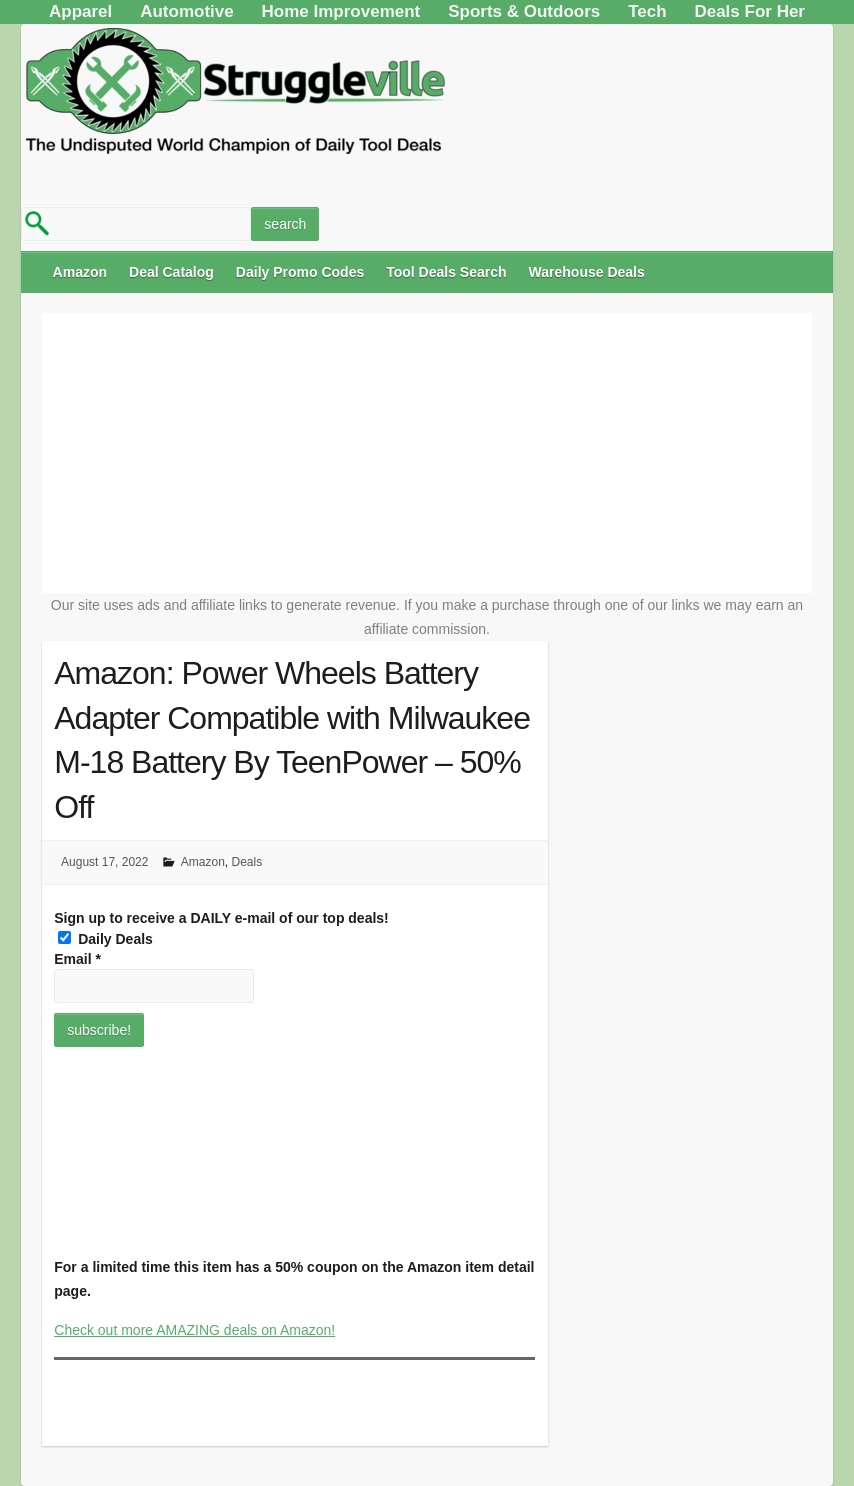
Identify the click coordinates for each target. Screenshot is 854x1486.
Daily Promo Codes (300, 272)
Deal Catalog (171, 272)
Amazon (80, 272)
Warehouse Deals (587, 272)
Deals (247, 862)
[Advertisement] (427, 453)
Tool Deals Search (446, 272)
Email (77, 959)
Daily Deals (105, 939)
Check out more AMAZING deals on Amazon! (194, 1330)
